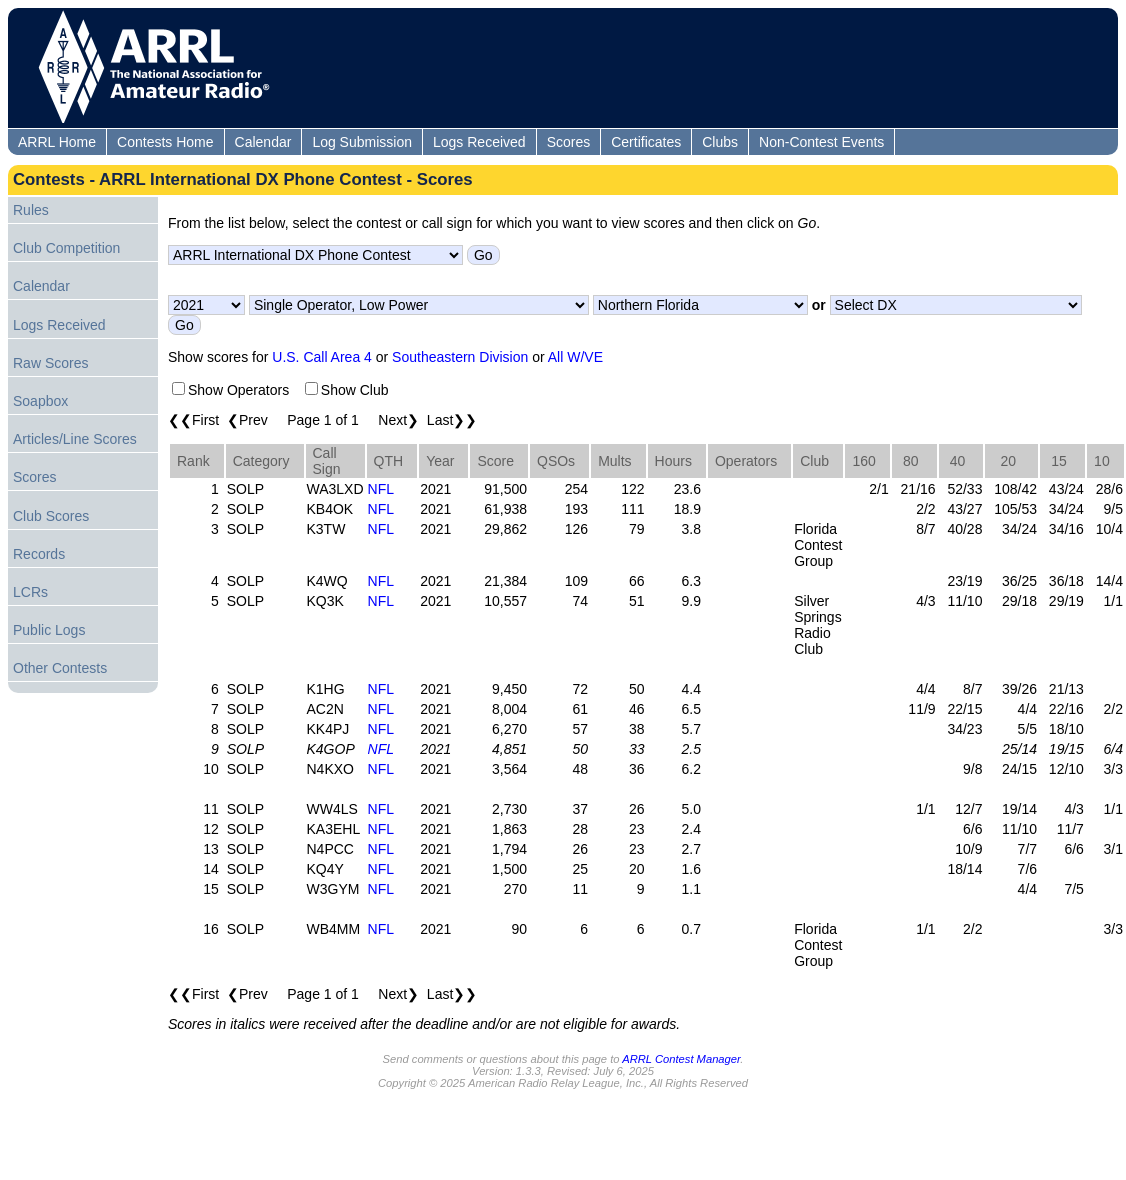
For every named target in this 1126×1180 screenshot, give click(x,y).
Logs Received (479, 142)
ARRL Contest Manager (681, 1059)
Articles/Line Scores (75, 439)
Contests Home (165, 142)
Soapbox (40, 401)
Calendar (263, 142)
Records (39, 554)
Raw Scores (50, 363)
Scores (569, 142)
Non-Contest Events (821, 142)
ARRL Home (57, 142)
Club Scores (51, 516)
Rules (31, 210)
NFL (381, 489)
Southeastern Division (460, 357)
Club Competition (66, 248)
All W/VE (575, 357)
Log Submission (362, 142)
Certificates (646, 142)
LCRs (30, 592)
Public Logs (49, 630)
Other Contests (60, 668)
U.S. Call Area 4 (322, 357)
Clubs (720, 142)
